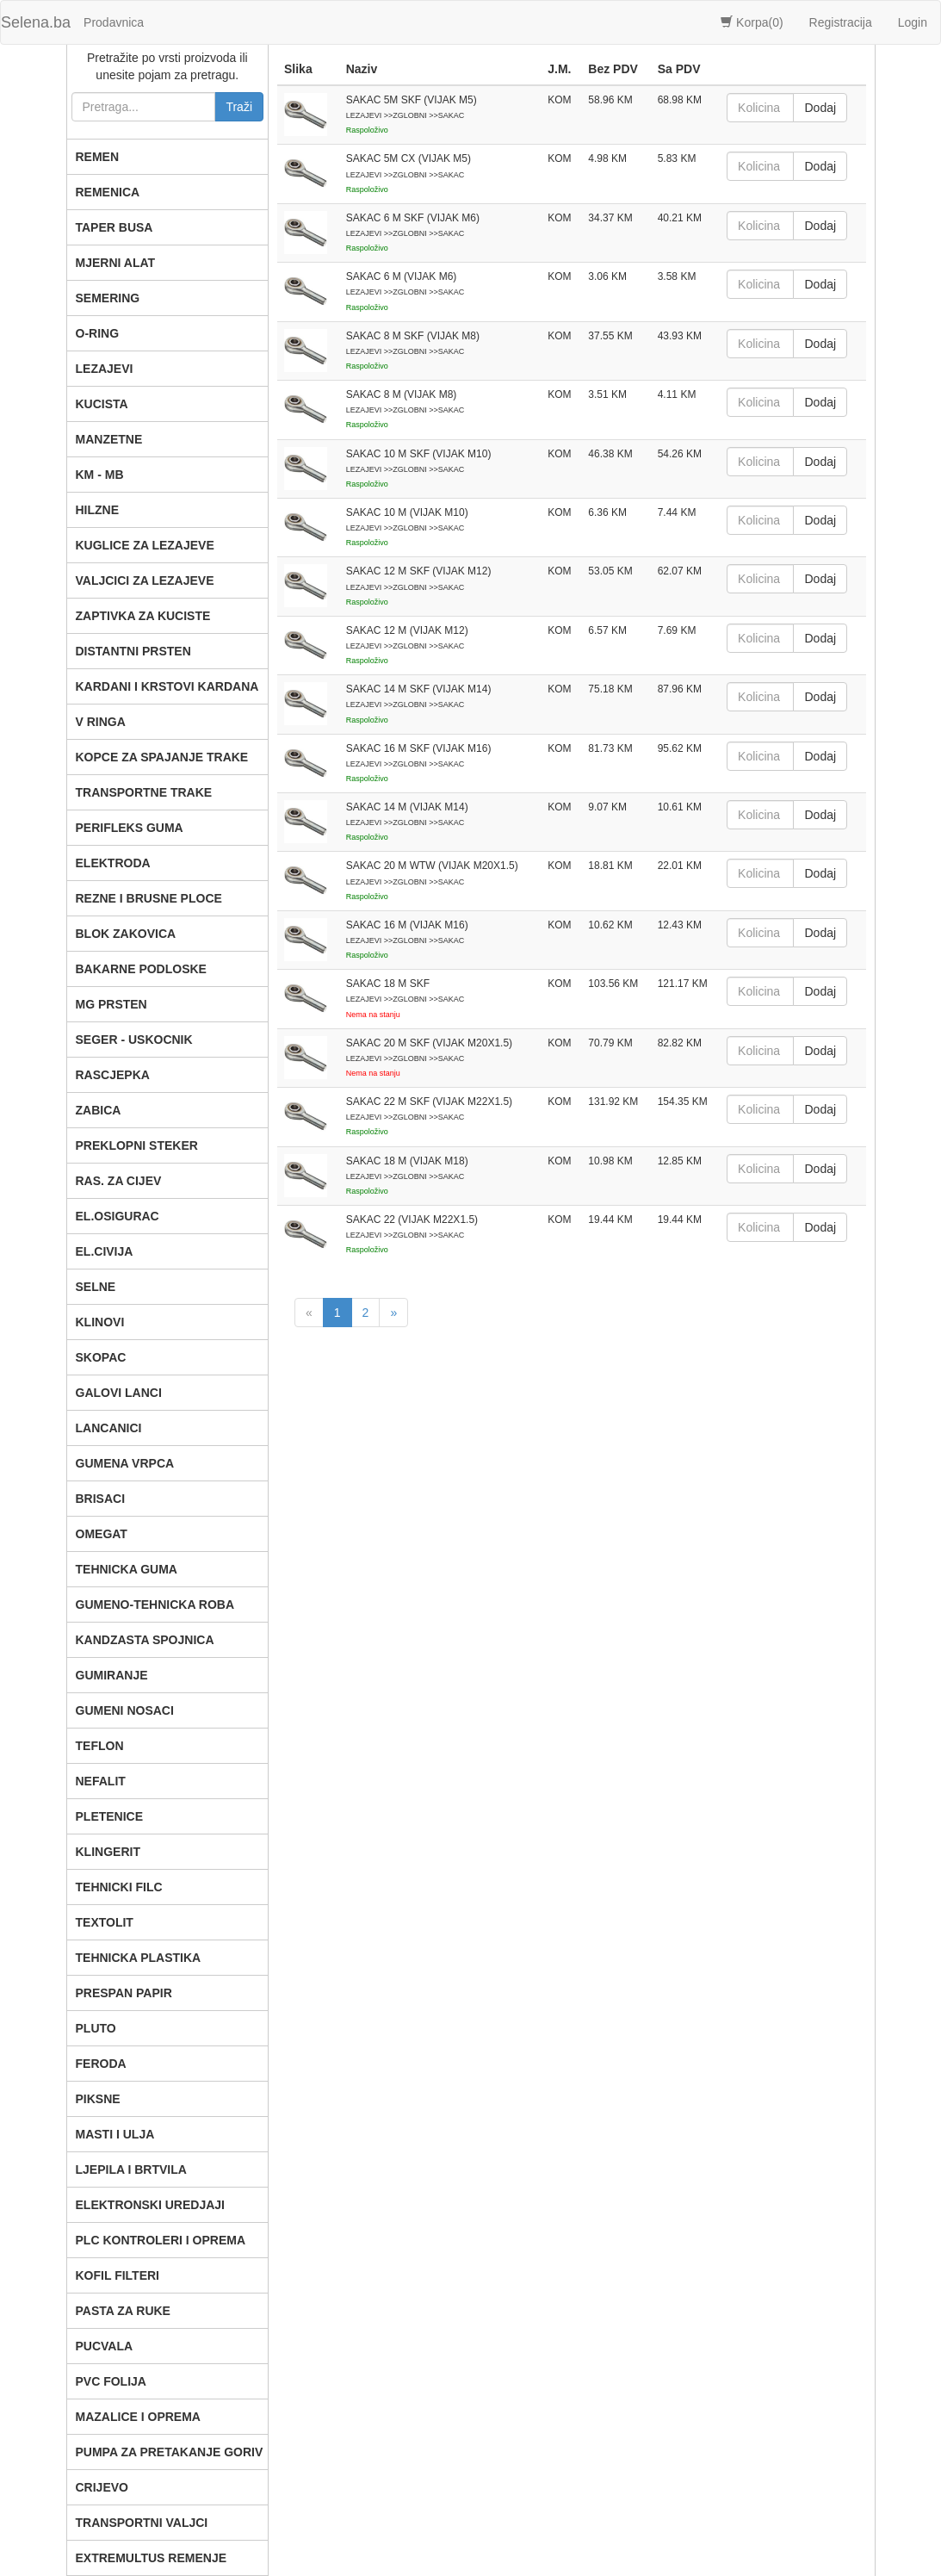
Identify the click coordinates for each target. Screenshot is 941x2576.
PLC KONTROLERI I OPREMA (161, 2240)
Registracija (840, 22)
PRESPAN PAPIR (124, 1993)
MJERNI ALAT (116, 263)
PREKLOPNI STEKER (137, 1145)
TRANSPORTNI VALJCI (142, 2522)
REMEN (98, 157)
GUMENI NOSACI (125, 1710)
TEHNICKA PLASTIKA (138, 1958)
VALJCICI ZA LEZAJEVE (145, 580)
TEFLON (100, 1746)
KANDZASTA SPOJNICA (145, 1640)
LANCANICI (109, 1428)
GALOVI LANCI (119, 1393)
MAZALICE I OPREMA (138, 2417)
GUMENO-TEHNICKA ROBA (155, 1604)
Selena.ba (36, 22)
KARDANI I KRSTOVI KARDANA (167, 686)
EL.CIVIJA (104, 1251)
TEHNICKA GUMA (126, 1569)
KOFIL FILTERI (117, 2275)
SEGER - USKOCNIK (134, 1039)
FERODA (101, 2063)
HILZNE (98, 510)
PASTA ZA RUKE (123, 2311)
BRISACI (101, 1498)
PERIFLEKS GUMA (129, 828)
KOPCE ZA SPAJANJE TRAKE (162, 757)
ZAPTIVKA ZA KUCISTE (143, 616)
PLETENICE (110, 1816)
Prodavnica (114, 22)
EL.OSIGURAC (117, 1216)
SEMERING (108, 298)
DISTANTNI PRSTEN (133, 651)
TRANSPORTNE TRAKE (144, 792)
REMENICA (108, 192)
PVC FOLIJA (111, 2381)
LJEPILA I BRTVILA (131, 2169)
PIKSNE (98, 2099)
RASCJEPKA (113, 1075)
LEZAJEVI (104, 369)
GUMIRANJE (112, 1675)
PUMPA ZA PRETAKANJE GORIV (169, 2452)
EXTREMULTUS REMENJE (151, 2558)
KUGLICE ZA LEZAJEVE (145, 545)
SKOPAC (101, 1357)
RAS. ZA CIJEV (119, 1181)
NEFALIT (101, 1781)
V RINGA (101, 722)
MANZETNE (109, 439)
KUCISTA (102, 404)
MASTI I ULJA (115, 2134)
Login (912, 22)
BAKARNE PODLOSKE (141, 969)
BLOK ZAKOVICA (126, 933)
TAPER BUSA (114, 227)
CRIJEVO (102, 2487)
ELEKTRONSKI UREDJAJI (150, 2205)
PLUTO (96, 2028)
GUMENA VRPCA (125, 1463)
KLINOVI (100, 1322)
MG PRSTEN (111, 1004)
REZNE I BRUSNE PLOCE (149, 898)
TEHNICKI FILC (119, 1887)
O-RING (98, 333)
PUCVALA (104, 2346)
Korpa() (752, 22)
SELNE (96, 1287)
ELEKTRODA (113, 863)
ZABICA (98, 1110)
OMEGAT (101, 1534)
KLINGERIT (108, 1852)
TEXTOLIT (104, 1922)
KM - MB (100, 474)
